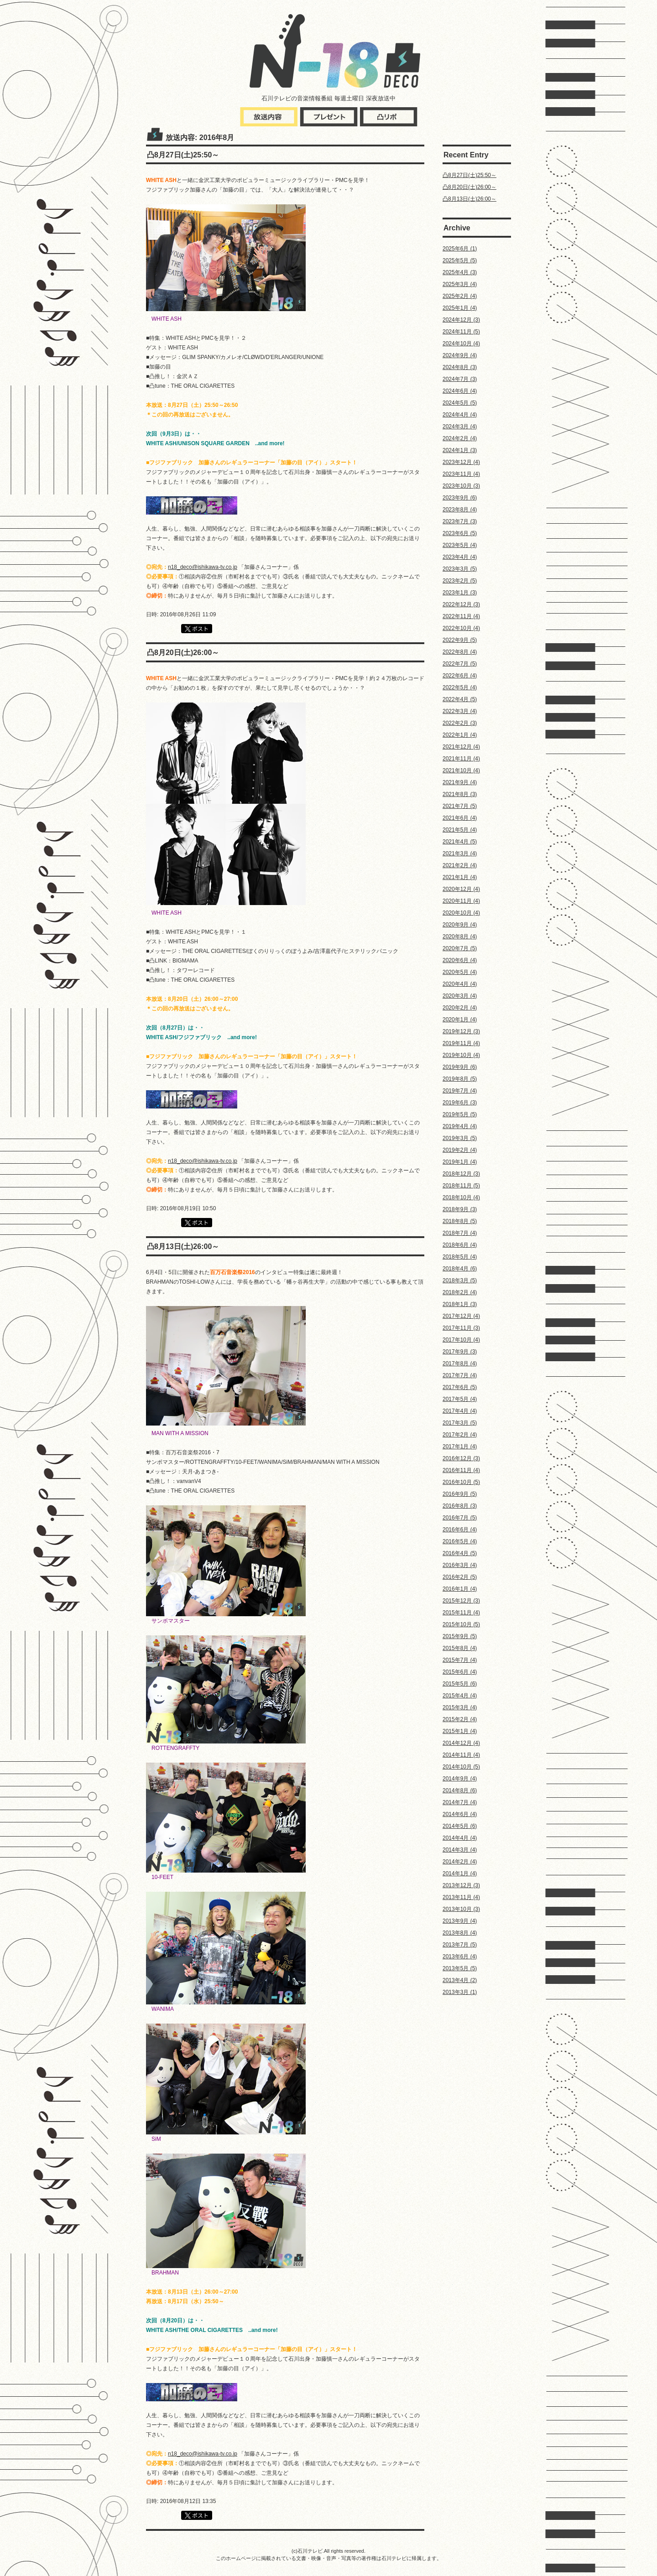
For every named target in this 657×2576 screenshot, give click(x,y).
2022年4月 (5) (460, 699)
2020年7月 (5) (460, 948)
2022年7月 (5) (460, 664)
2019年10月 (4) (461, 1055)
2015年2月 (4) (460, 1719)
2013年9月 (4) (460, 1921)
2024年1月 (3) (460, 450)
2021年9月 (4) (460, 782)
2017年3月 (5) (460, 1423)
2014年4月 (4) (460, 1838)
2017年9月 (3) (460, 1351)
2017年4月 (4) (460, 1411)
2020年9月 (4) (460, 924)
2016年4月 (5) (460, 1553)
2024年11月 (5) (461, 331)
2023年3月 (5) (460, 569)
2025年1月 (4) (460, 308)
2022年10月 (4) (461, 628)
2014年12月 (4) (461, 1743)
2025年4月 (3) (460, 272)
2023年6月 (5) (460, 533)
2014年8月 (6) (460, 1790)
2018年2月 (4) (460, 1292)
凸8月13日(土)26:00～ (469, 199)
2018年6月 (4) (460, 1245)
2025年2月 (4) (460, 296)
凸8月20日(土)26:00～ (469, 187)
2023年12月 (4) (461, 462)
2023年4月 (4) (460, 557)
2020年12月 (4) (461, 889)
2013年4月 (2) (460, 1980)
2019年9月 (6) (460, 1067)
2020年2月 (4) (460, 1007)
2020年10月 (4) (461, 913)
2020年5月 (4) (460, 972)
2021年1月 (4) (460, 877)
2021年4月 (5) (460, 841)
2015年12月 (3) (461, 1601)
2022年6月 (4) (460, 675)
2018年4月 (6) (460, 1268)
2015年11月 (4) (461, 1612)
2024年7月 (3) (460, 379)
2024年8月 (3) (460, 367)
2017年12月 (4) (461, 1316)
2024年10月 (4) (461, 343)
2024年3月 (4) (460, 426)
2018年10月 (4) (461, 1197)
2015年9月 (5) (460, 1636)
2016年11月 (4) (461, 1470)
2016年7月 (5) (460, 1517)
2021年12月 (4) (461, 747)
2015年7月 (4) (460, 1660)
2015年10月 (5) (461, 1624)
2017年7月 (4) (460, 1375)
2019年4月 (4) (460, 1126)
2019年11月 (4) (461, 1043)
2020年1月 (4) (460, 1019)
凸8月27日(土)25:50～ (469, 175)
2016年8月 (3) (460, 1506)
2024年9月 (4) (460, 355)
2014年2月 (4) (460, 1861)
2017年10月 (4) (461, 1340)
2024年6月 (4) (460, 391)
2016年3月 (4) (460, 1565)
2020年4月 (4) (460, 984)
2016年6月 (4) (460, 1529)
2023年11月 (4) (461, 474)
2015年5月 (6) (460, 1684)
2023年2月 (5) (460, 581)
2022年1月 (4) (460, 735)
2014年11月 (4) (461, 1755)
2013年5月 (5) (460, 1968)
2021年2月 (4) (460, 865)
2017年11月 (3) (461, 1328)
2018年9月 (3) (460, 1209)
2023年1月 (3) (460, 592)
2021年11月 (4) (461, 758)
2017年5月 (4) (460, 1399)
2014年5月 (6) (460, 1826)
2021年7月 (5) (460, 806)
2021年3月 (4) (460, 853)
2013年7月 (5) (460, 1944)
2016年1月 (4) (460, 1589)
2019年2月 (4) (460, 1150)
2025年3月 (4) (460, 284)
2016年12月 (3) (461, 1458)
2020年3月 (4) (460, 996)
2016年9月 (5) (460, 1494)
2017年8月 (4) (460, 1363)
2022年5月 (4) (460, 687)
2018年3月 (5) (460, 1280)
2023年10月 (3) (461, 486)
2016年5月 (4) (460, 1541)
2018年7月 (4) (460, 1233)
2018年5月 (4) (460, 1257)
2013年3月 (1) (460, 1992)
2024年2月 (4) (460, 438)
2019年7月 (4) (460, 1091)
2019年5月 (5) (460, 1114)
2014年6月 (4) (460, 1814)
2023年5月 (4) (460, 545)
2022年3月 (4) (460, 711)
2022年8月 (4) (460, 652)
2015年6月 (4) (460, 1672)
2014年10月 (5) (461, 1767)
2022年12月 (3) (461, 604)
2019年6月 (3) (460, 1102)
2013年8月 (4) (460, 1933)
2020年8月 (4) (460, 936)
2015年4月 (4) (460, 1695)
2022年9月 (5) (460, 640)
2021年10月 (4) (461, 770)
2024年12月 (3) (461, 320)
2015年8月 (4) (460, 1648)
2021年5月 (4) (460, 830)
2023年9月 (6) (460, 497)
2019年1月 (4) (460, 1162)
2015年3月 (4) (460, 1707)
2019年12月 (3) (461, 1031)
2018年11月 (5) (461, 1185)
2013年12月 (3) (461, 1885)
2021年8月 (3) (460, 794)
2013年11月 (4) (461, 1897)
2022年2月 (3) (460, 723)
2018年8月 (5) (460, 1221)
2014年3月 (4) (460, 1850)
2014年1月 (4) (460, 1873)
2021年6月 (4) (460, 818)
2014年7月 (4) (460, 1802)
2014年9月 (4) (460, 1778)
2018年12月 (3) (461, 1174)
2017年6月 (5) (460, 1387)
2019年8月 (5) (460, 1079)
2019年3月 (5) (460, 1138)
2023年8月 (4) (460, 509)
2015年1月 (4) (460, 1731)
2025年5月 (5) (460, 260)
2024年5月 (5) (460, 403)
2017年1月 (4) (460, 1446)
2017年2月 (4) (460, 1434)
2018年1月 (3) (460, 1304)
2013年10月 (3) (461, 1909)
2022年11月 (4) (461, 616)
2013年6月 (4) (460, 1956)
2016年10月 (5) (461, 1482)
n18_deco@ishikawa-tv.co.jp (202, 567)
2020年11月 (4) (461, 901)
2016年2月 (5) (460, 1577)
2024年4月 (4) (460, 414)
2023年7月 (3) (460, 521)
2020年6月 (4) (460, 960)
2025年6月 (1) (460, 248)
